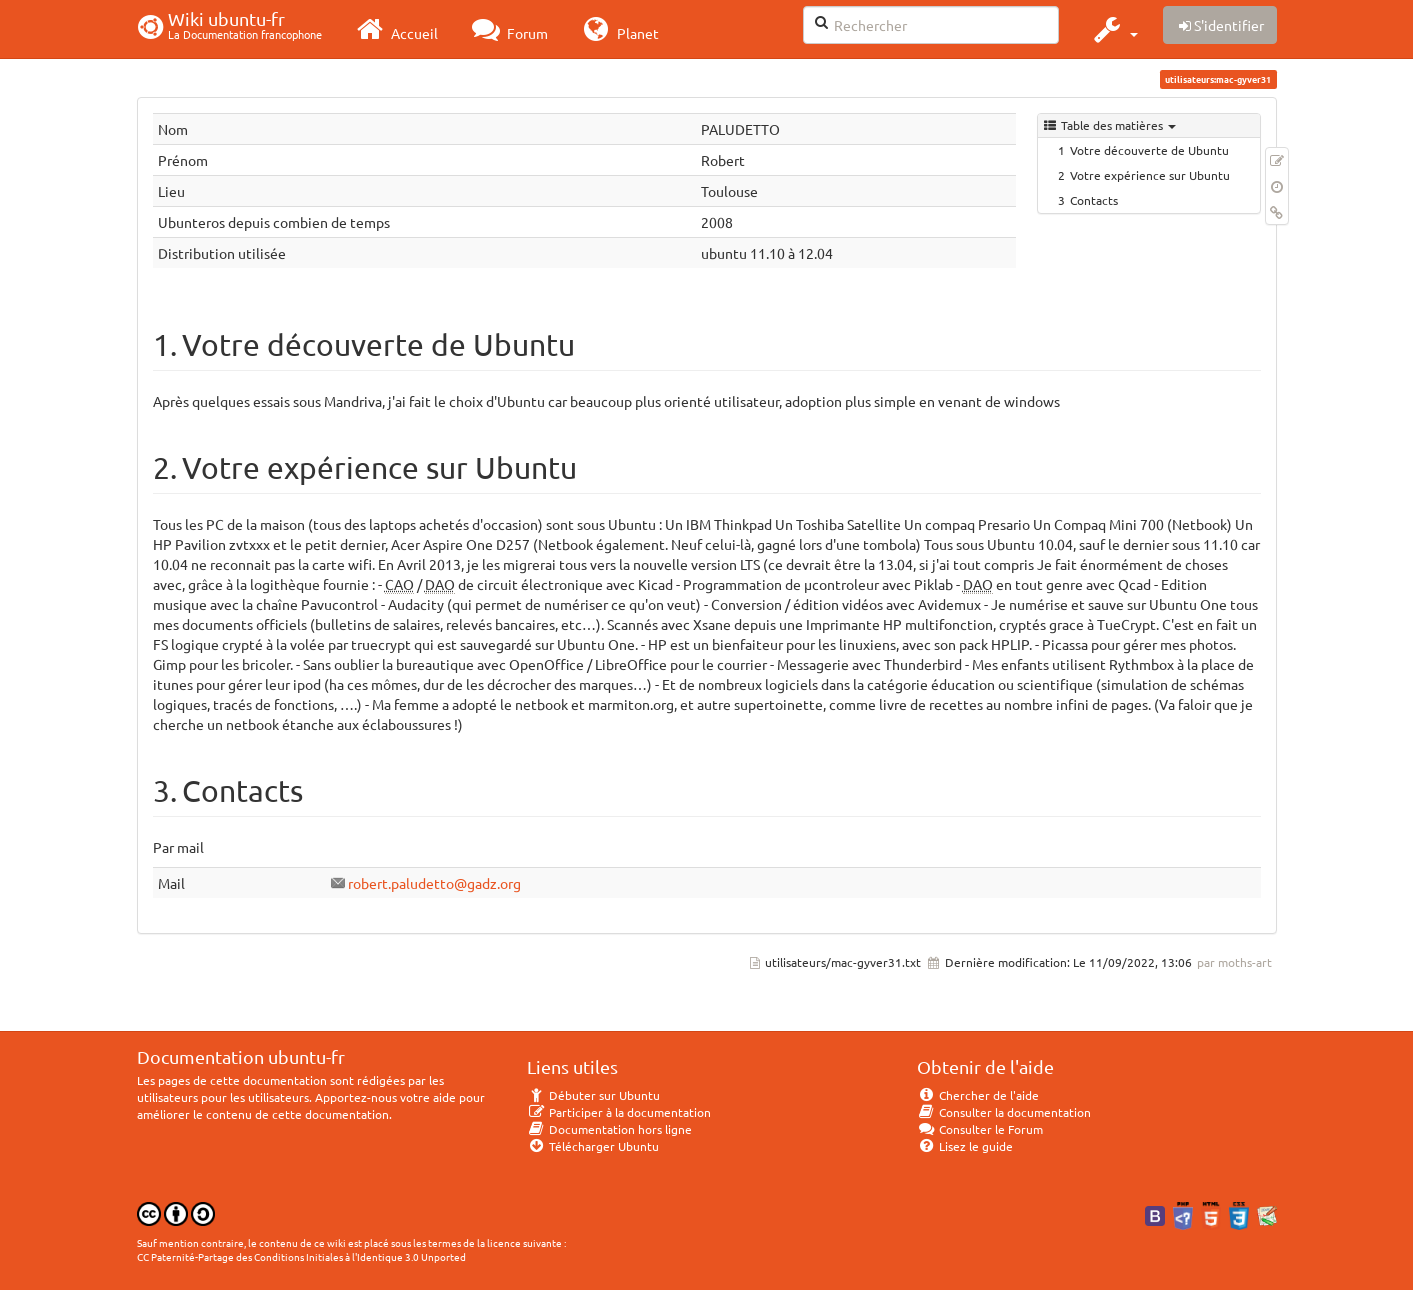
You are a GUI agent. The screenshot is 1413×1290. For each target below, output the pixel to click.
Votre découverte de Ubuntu (1149, 150)
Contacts (1094, 200)
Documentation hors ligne (610, 1129)
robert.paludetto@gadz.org (434, 883)
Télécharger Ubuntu (593, 1146)
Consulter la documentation (1004, 1112)
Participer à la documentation (619, 1112)
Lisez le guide (965, 1146)
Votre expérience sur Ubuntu (1150, 175)
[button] (1113, 29)
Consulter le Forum (980, 1129)
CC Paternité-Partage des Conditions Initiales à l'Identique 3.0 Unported (301, 1256)
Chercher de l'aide (978, 1095)
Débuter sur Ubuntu (594, 1095)
